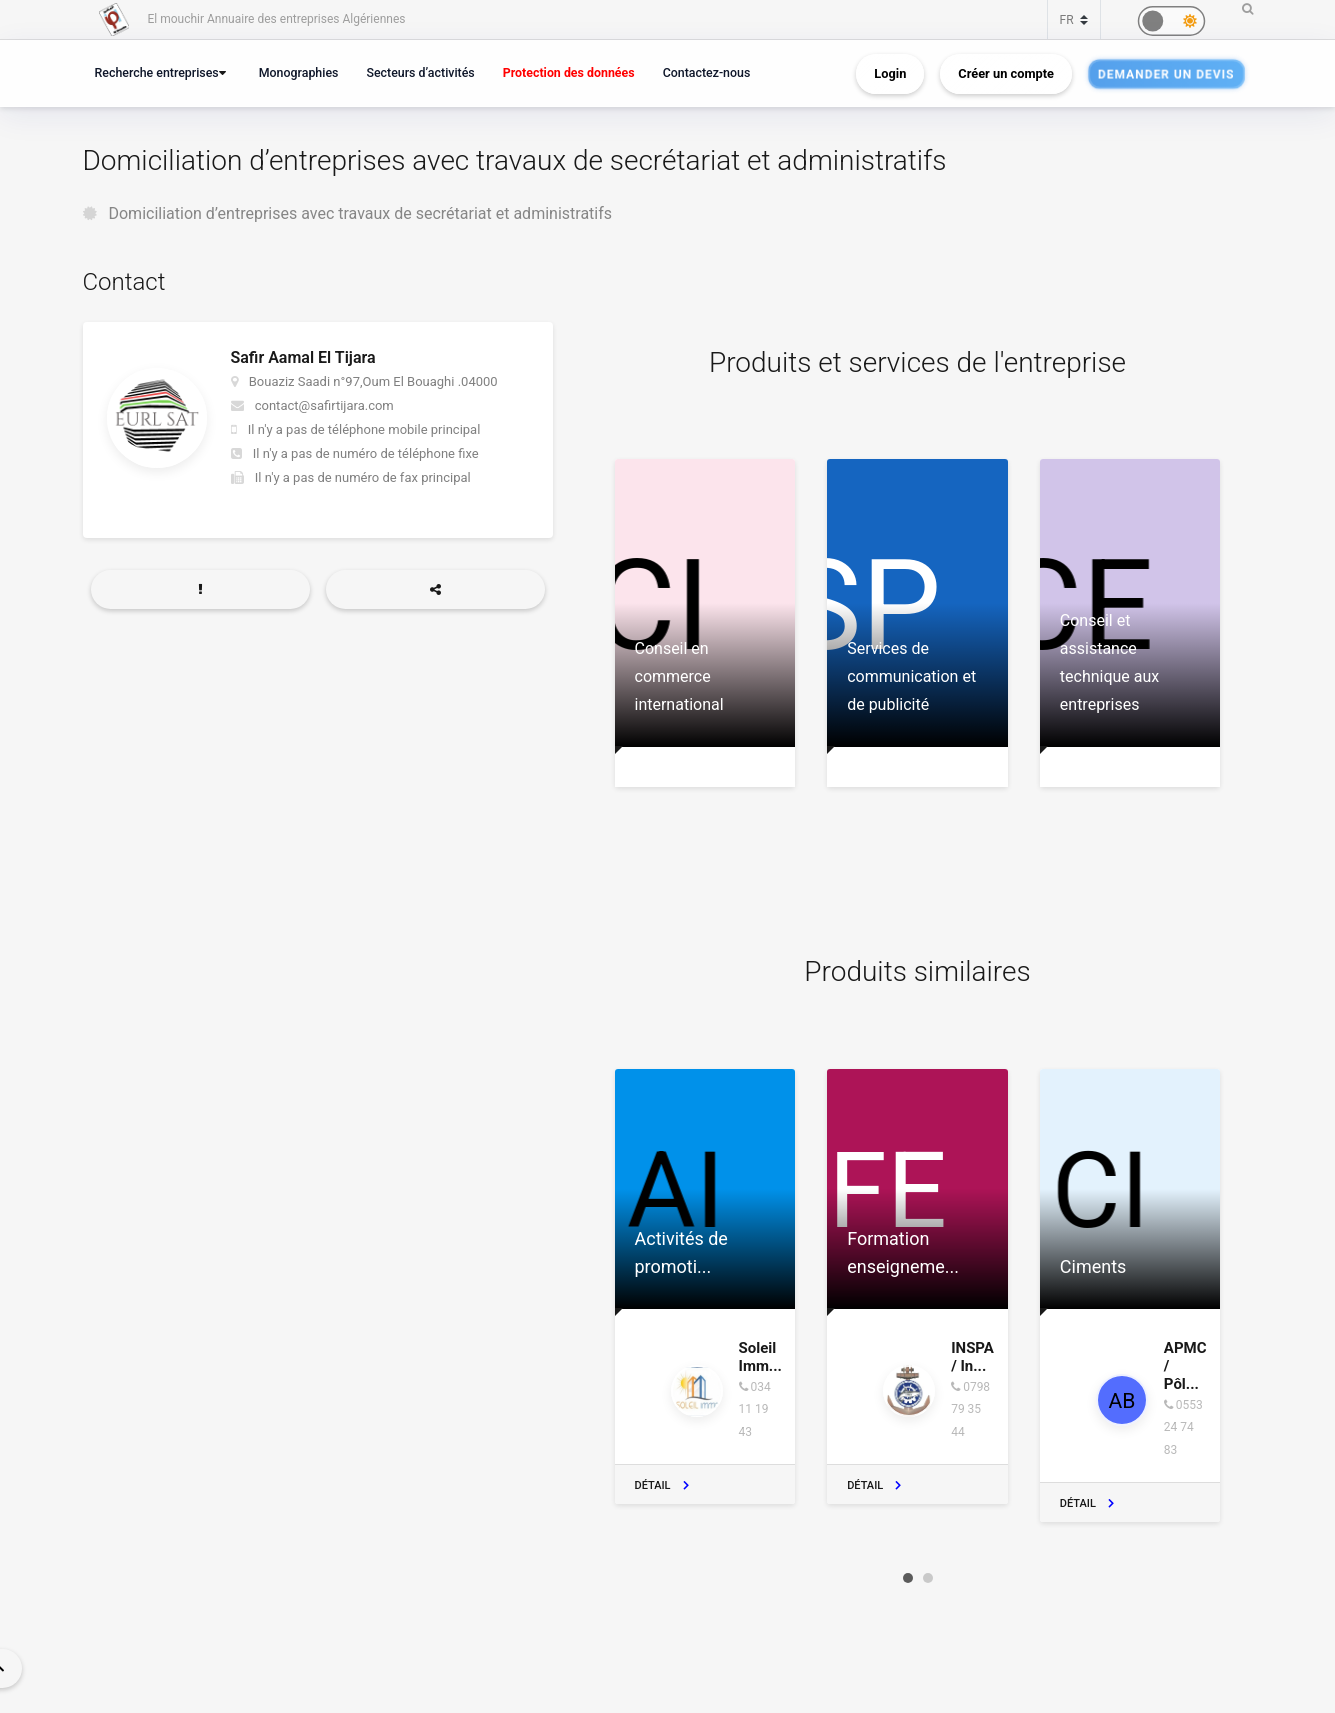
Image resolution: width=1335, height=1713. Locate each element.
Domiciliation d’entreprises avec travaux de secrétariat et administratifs (360, 213)
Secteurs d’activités (420, 72)
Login (890, 73)
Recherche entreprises (157, 72)
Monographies (299, 72)
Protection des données (569, 72)
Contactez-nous (707, 72)
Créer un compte (1006, 73)
